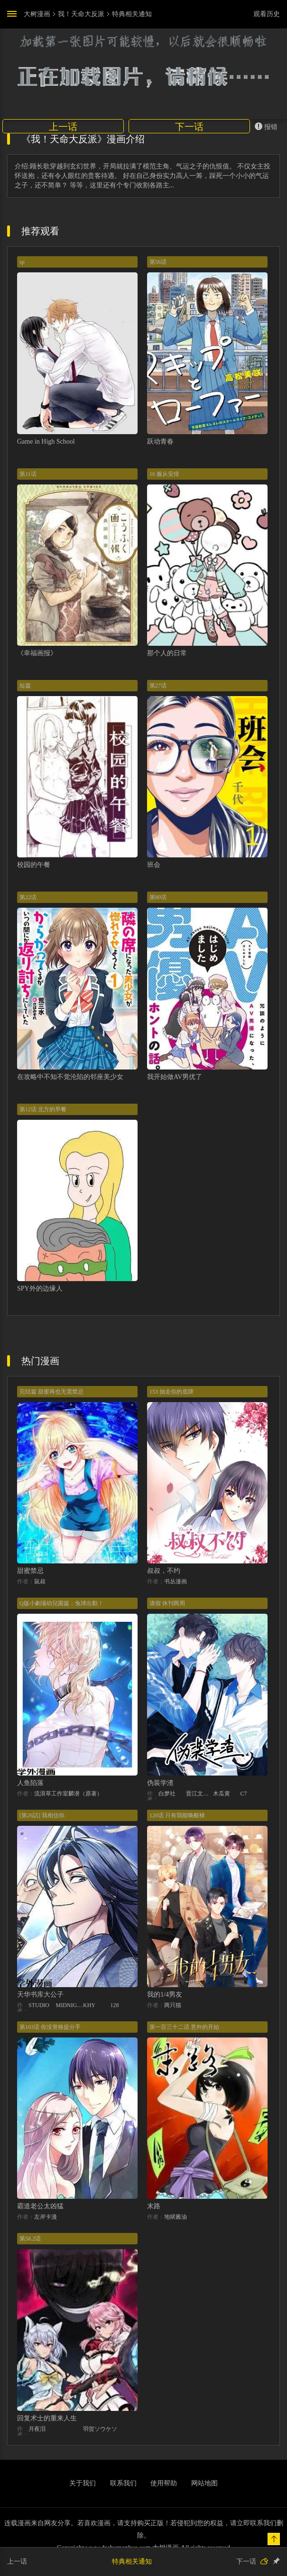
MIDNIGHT (69, 2005)
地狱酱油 (175, 2217)
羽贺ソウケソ (100, 2429)
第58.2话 (30, 2238)
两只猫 (172, 2005)
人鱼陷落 (30, 1782)
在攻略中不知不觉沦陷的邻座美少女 (70, 1076)
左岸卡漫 (45, 2217)
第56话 (158, 262)
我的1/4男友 (164, 1994)
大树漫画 (37, 14)
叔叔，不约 (163, 1570)
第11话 (28, 474)
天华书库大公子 (40, 1994)
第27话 (158, 685)
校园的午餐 (33, 864)
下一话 (189, 126)
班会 (153, 864)
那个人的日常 (167, 653)
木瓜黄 (221, 1793)
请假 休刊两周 (167, 1603)
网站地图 (204, 2483)
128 (115, 2005)
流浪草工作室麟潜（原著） (68, 1793)
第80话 (158, 897)
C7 (244, 1793)
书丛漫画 (175, 1581)
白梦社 (167, 1793)
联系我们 (123, 2483)
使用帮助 (163, 2483)
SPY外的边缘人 (40, 1288)
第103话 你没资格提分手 (50, 2027)
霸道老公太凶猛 (40, 2206)
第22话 (28, 897)
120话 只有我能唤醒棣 (177, 1815)
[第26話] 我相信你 (42, 1815)
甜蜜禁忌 (30, 1570)
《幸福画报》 (37, 653)
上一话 (63, 126)
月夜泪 (37, 2429)
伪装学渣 (160, 1782)
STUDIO (38, 2005)
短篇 (25, 685)
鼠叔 (40, 1581)
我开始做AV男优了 (174, 1076)
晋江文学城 (199, 1793)
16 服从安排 (164, 474)
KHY (89, 2005)
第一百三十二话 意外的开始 (184, 2027)
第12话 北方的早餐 (42, 1109)
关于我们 (82, 2483)
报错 (266, 126)
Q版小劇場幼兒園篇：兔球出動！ (61, 1603)
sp (22, 262)
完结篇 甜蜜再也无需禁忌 (51, 1391)
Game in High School (46, 441)
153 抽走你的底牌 (171, 1391)
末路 (153, 2206)
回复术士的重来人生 (47, 2418)
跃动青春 (160, 441)
